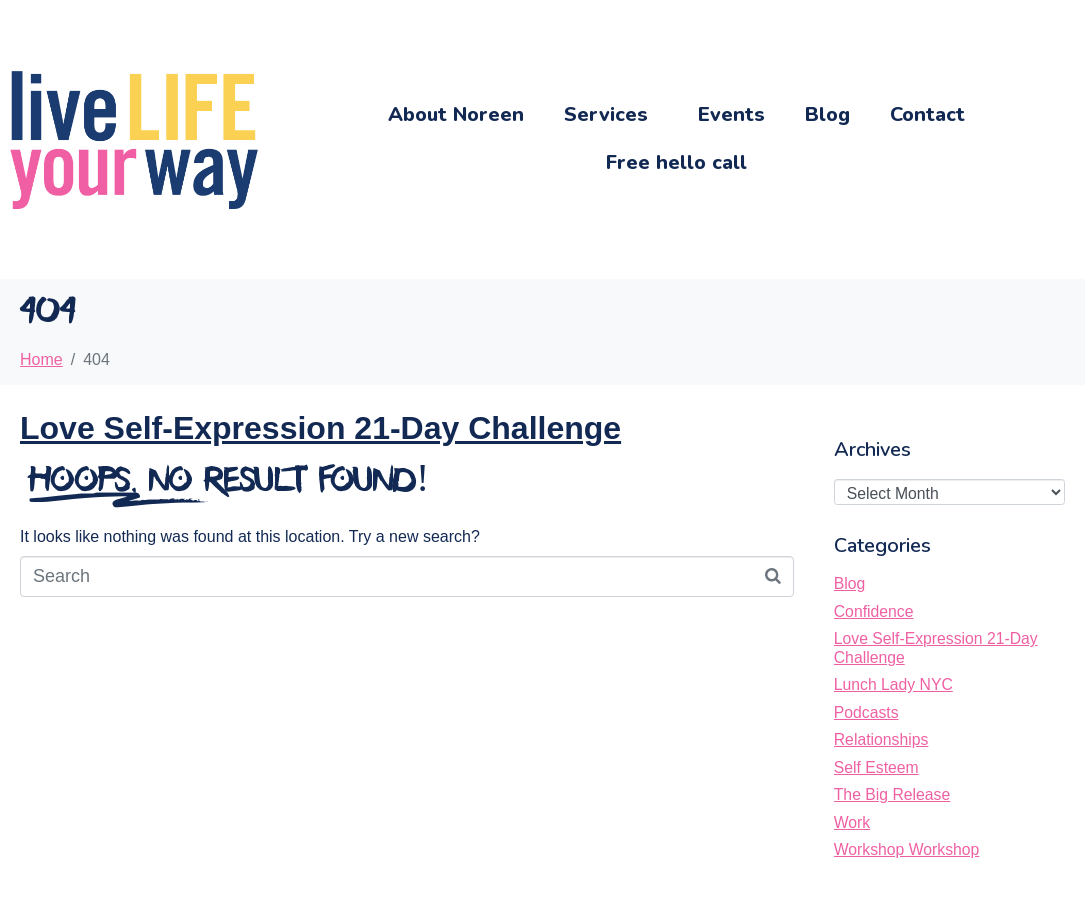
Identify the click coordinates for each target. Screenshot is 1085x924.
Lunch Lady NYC (893, 684)
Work (852, 822)
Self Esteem (876, 767)
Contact (927, 114)
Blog (827, 114)
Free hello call (676, 162)
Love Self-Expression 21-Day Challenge (320, 428)
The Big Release (892, 794)
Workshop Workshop (907, 849)
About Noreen (456, 114)
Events (731, 114)
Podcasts (866, 712)
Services (606, 114)
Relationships (881, 739)
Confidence (874, 611)
